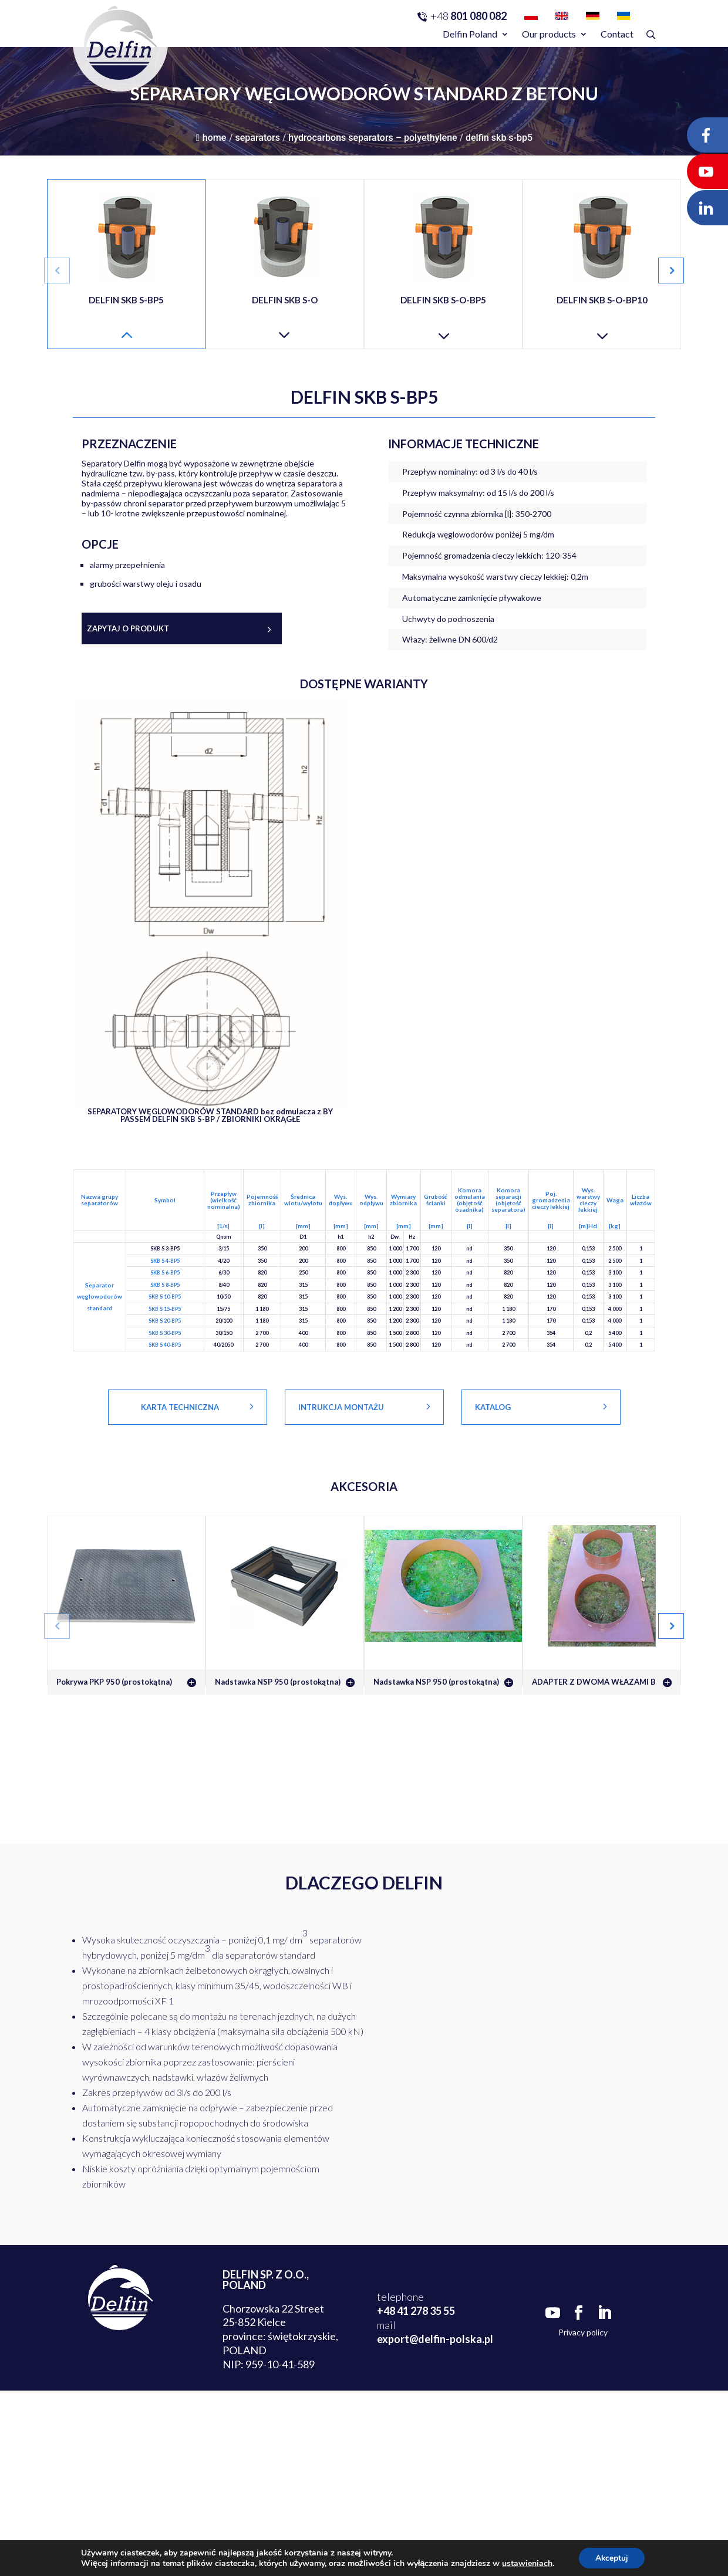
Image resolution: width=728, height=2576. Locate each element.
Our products (549, 33)
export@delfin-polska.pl (435, 2338)
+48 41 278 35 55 (416, 2310)
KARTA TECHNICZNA (180, 1407)
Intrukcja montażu (341, 1407)
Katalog (493, 1407)
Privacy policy (583, 2332)
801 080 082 (468, 15)
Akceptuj (611, 2557)
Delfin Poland (470, 33)
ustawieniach (526, 2563)
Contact (617, 33)
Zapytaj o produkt (128, 628)
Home (211, 137)
